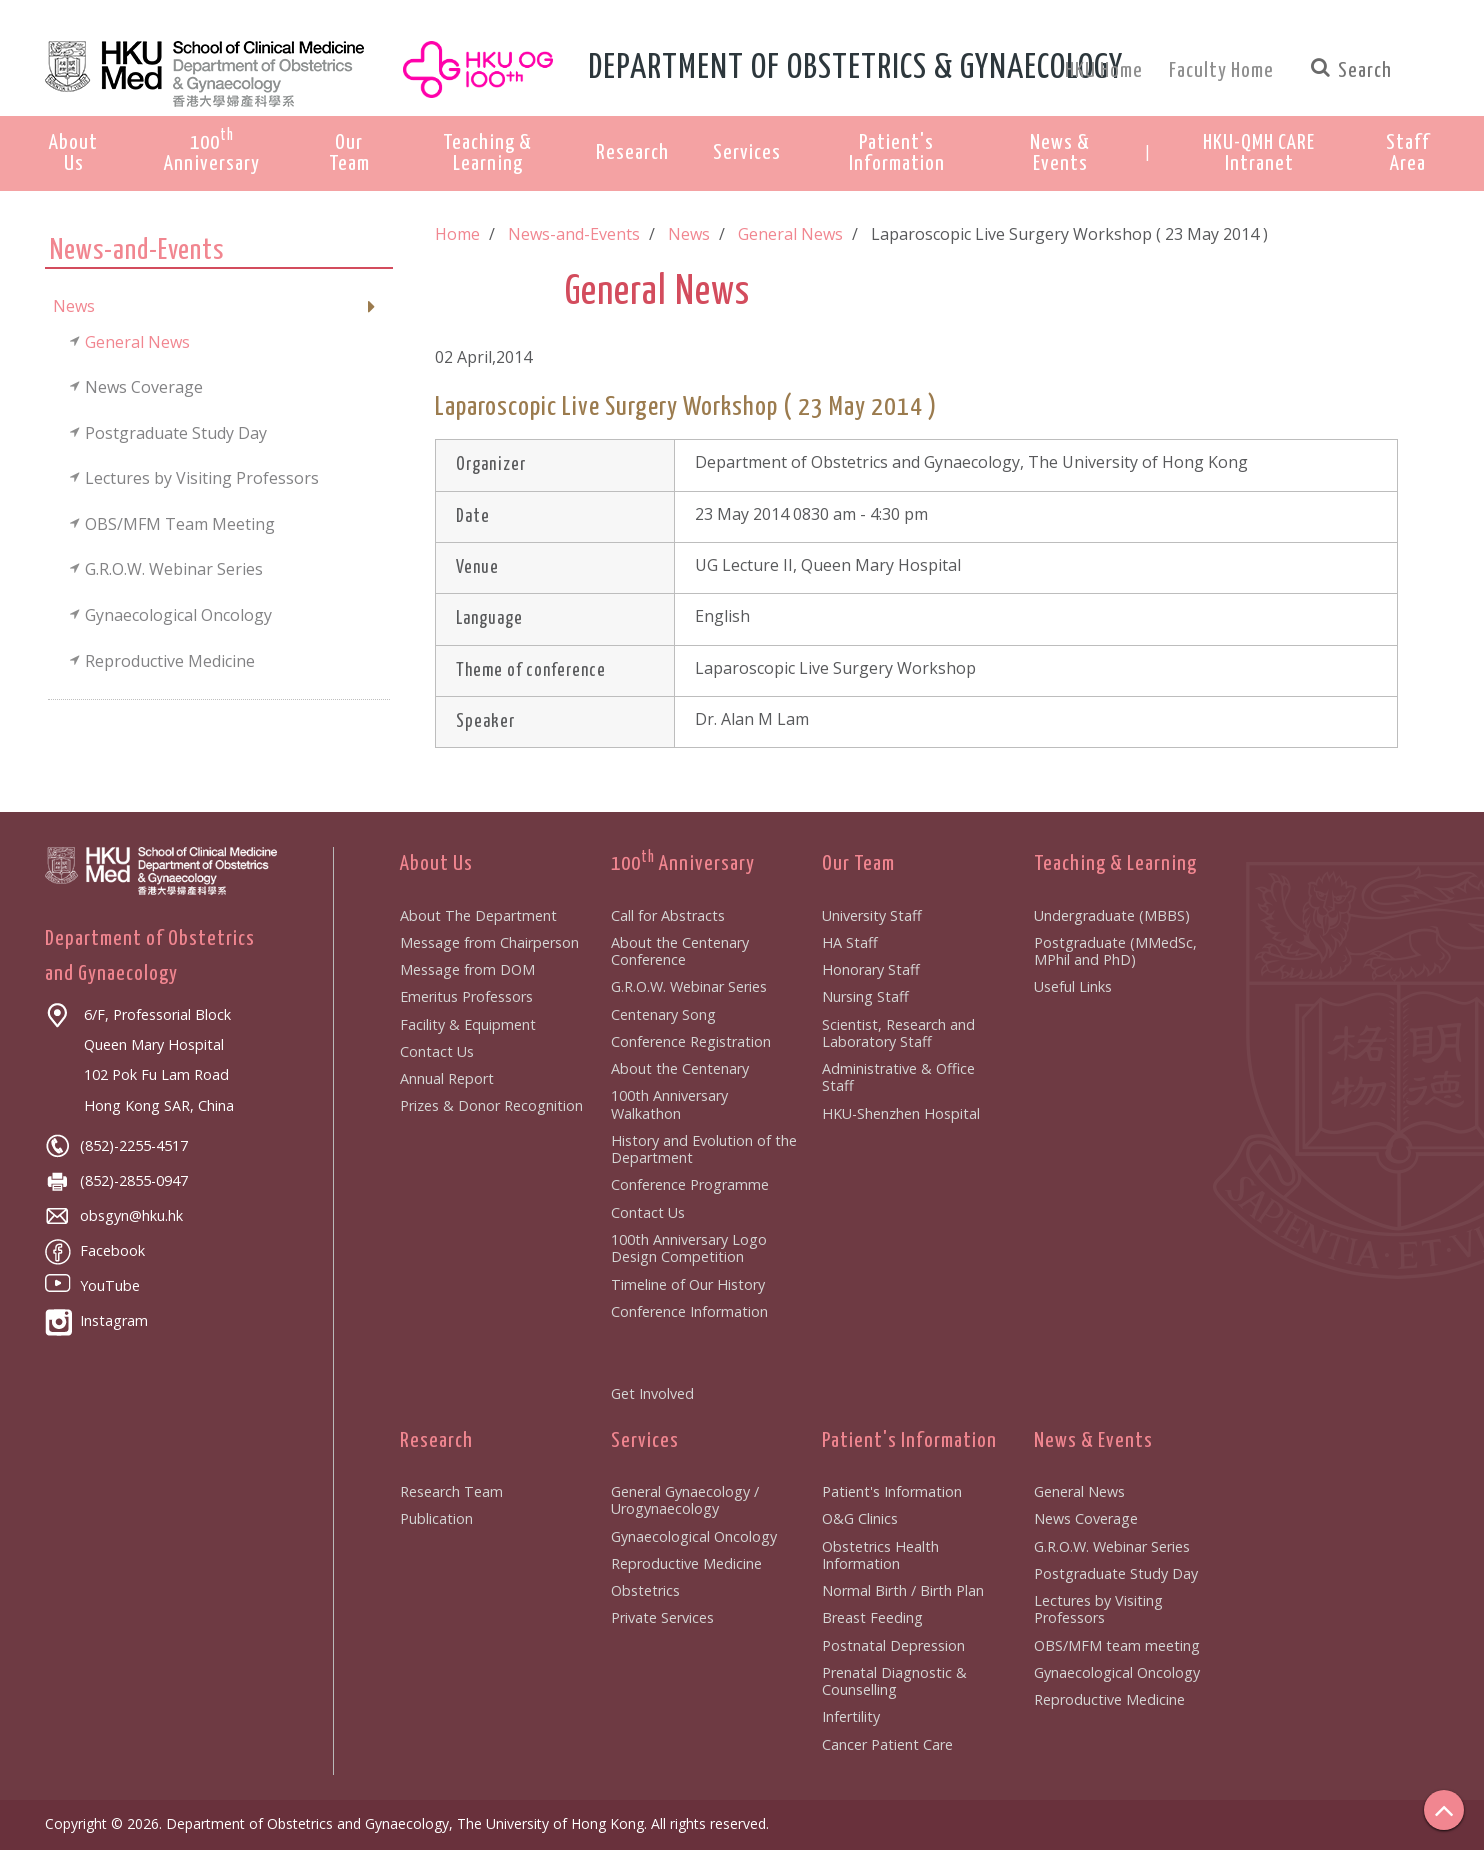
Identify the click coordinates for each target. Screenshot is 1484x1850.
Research (436, 1441)
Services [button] (747, 153)
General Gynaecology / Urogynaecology (685, 1500)
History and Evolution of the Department (704, 1149)
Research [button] (632, 153)
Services (645, 1441)
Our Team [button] (349, 153)
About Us (436, 864)
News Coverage (1086, 1518)
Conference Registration (691, 1041)
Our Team (858, 864)
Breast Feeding (872, 1617)
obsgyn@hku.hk (114, 1215)
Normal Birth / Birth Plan (903, 1590)
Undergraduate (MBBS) (1112, 915)
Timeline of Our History (688, 1284)
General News (790, 234)
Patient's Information (909, 1441)
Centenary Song (663, 1014)
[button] (1259, 154)
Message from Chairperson (489, 942)
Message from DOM (467, 969)
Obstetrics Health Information (880, 1555)
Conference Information (689, 1311)
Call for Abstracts (668, 915)
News (689, 234)
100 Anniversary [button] (212, 150)
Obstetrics (645, 1590)
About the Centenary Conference (680, 951)
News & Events (1093, 1441)
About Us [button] (73, 153)
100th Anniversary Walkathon (669, 1104)
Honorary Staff (871, 969)
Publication (436, 1518)
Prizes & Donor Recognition (491, 1105)
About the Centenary (680, 1068)
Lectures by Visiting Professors (1098, 1609)
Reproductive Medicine (686, 1563)
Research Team (451, 1491)
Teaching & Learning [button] (487, 153)
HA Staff (850, 942)
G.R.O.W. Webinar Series (689, 986)
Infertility (851, 1716)
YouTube (92, 1285)
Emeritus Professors (466, 996)
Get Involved (652, 1393)
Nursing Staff (865, 996)
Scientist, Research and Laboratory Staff (898, 1033)
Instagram (96, 1320)
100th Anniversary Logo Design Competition (689, 1248)
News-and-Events (574, 234)
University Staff (872, 915)
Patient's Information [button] (897, 153)
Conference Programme (690, 1184)
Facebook (95, 1250)
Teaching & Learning (1115, 864)
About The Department (478, 915)
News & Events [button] (1060, 153)
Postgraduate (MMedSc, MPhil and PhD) (1115, 951)
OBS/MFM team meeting (1117, 1645)
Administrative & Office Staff (898, 1077)
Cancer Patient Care (887, 1744)
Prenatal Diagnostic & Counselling (894, 1681)
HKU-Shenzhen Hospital (901, 1113)
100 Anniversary (683, 864)
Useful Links (1073, 986)
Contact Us (437, 1051)
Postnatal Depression (893, 1645)
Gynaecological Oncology (694, 1536)
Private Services (662, 1617)
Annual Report (447, 1078)
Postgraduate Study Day (1116, 1573)
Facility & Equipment (468, 1024)
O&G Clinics (860, 1518)
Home (457, 234)
